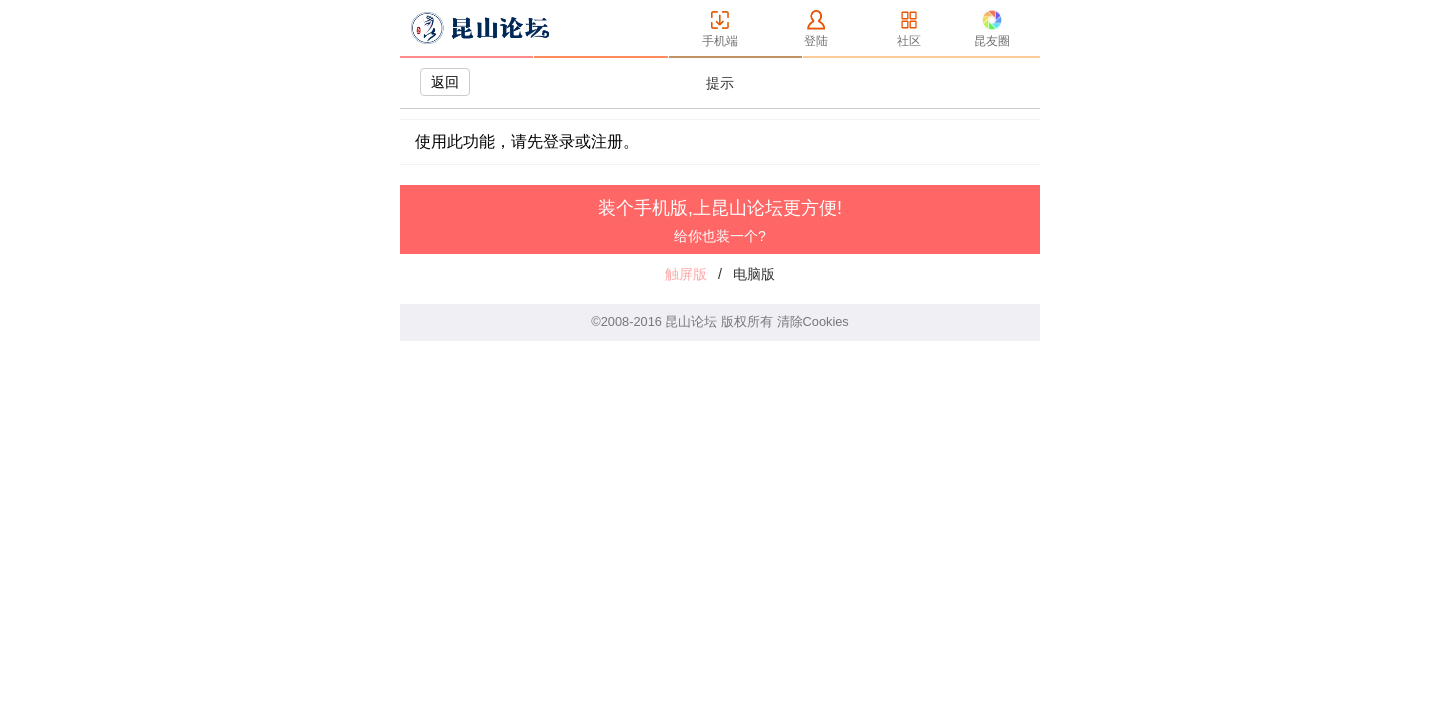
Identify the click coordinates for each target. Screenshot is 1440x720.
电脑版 (754, 274)
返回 (445, 82)
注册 (607, 141)
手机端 (720, 41)
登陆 (816, 41)
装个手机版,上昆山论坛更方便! (720, 221)
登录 (559, 141)
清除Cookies (813, 321)
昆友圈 (992, 41)
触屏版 (686, 274)
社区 (909, 41)
